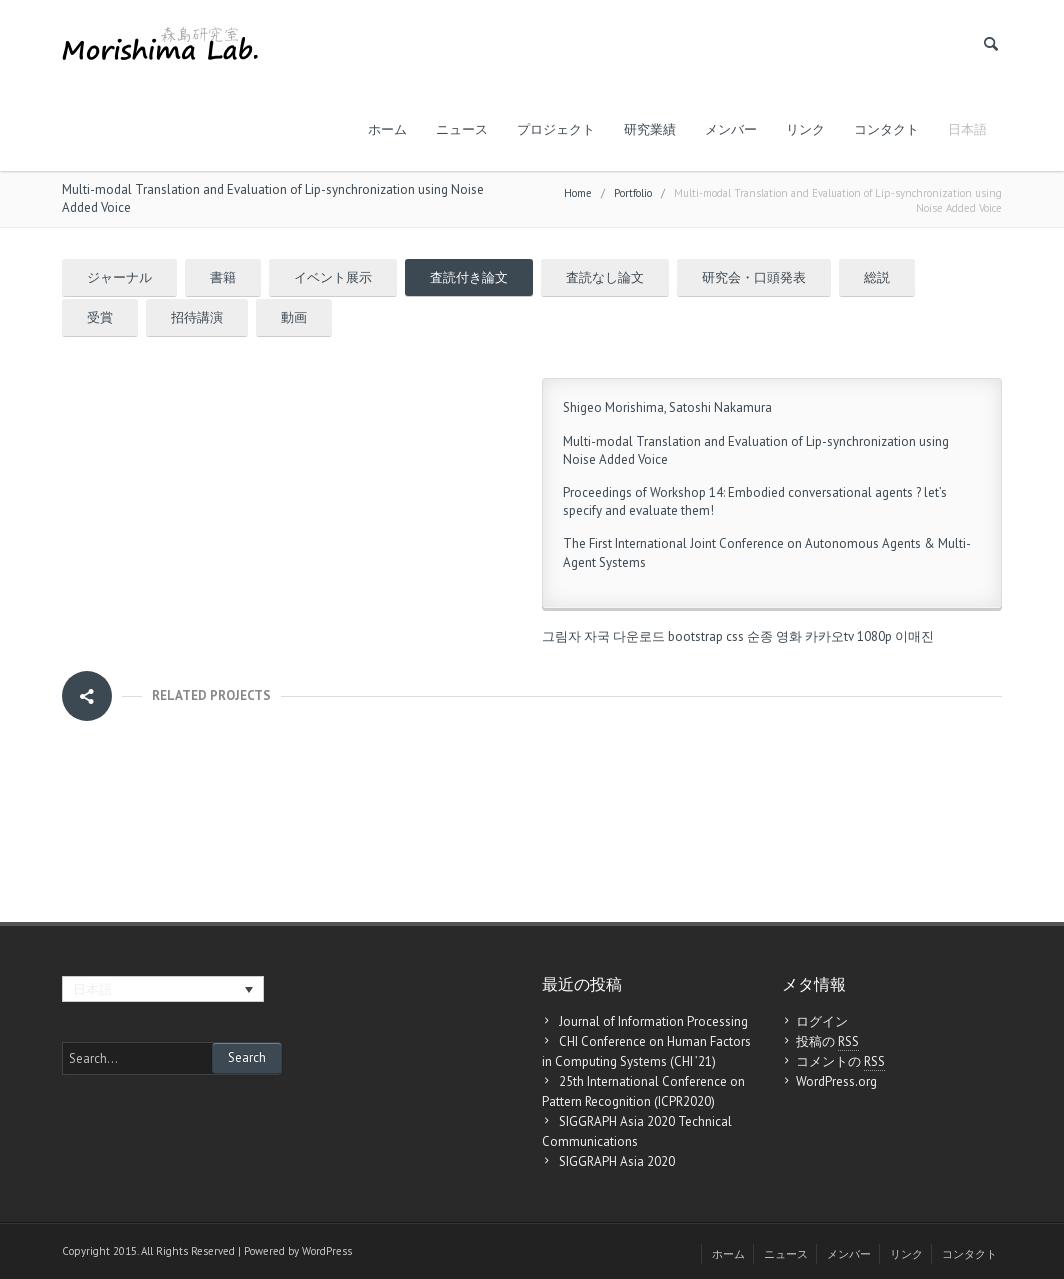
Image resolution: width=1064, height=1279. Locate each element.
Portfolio (633, 193)
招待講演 (197, 317)
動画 (294, 317)
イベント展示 (333, 277)
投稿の (827, 1042)
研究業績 (650, 129)
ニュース (462, 129)
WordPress (327, 1251)
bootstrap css (706, 636)
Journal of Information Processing (653, 1021)
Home (578, 193)
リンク (805, 129)
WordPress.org (836, 1081)
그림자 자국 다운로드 (603, 636)
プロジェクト (556, 129)
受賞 (100, 317)
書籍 (223, 277)
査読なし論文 (605, 277)
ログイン (822, 1021)
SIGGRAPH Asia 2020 (617, 1161)
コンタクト (886, 129)
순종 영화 (774, 636)
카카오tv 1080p (848, 636)
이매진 (914, 636)
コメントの (840, 1062)
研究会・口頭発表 (754, 277)
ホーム (387, 129)
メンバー (731, 129)
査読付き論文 (469, 277)
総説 (877, 277)
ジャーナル (119, 277)
